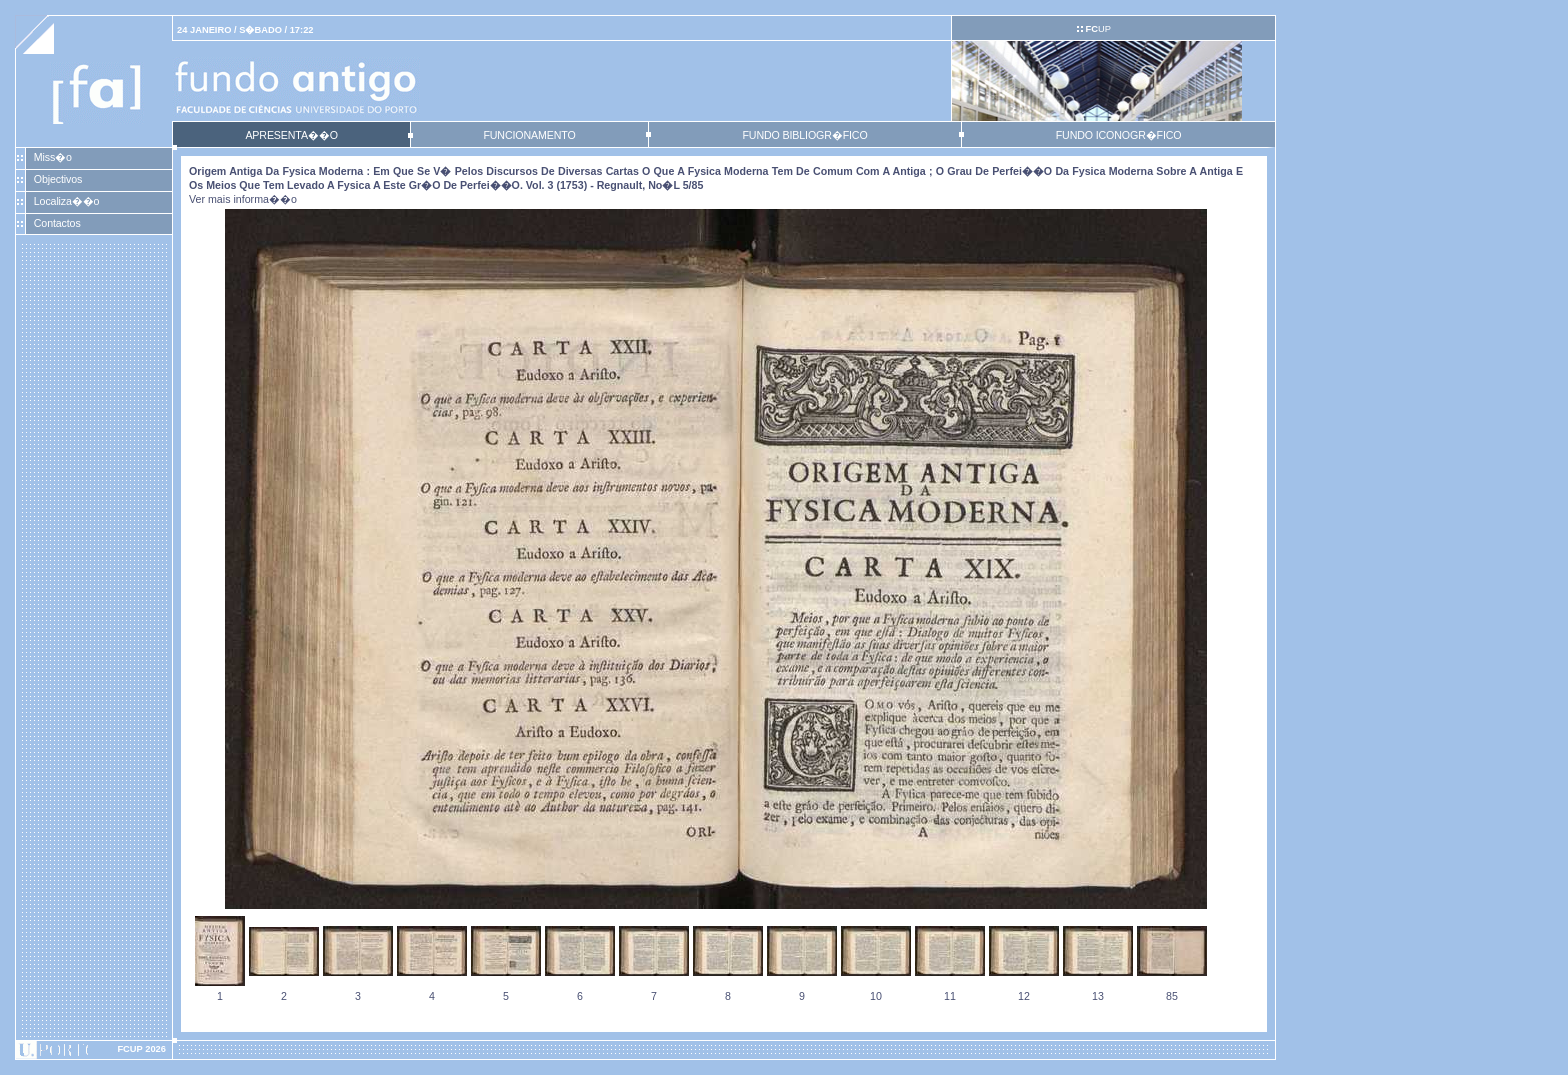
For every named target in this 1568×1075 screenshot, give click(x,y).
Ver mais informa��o (243, 199)
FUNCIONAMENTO (529, 135)
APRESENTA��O (291, 135)
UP (1097, 29)
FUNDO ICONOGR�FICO (1119, 135)
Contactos (57, 223)
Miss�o (53, 157)
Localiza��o (67, 201)
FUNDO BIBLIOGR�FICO (804, 135)
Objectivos (58, 179)
